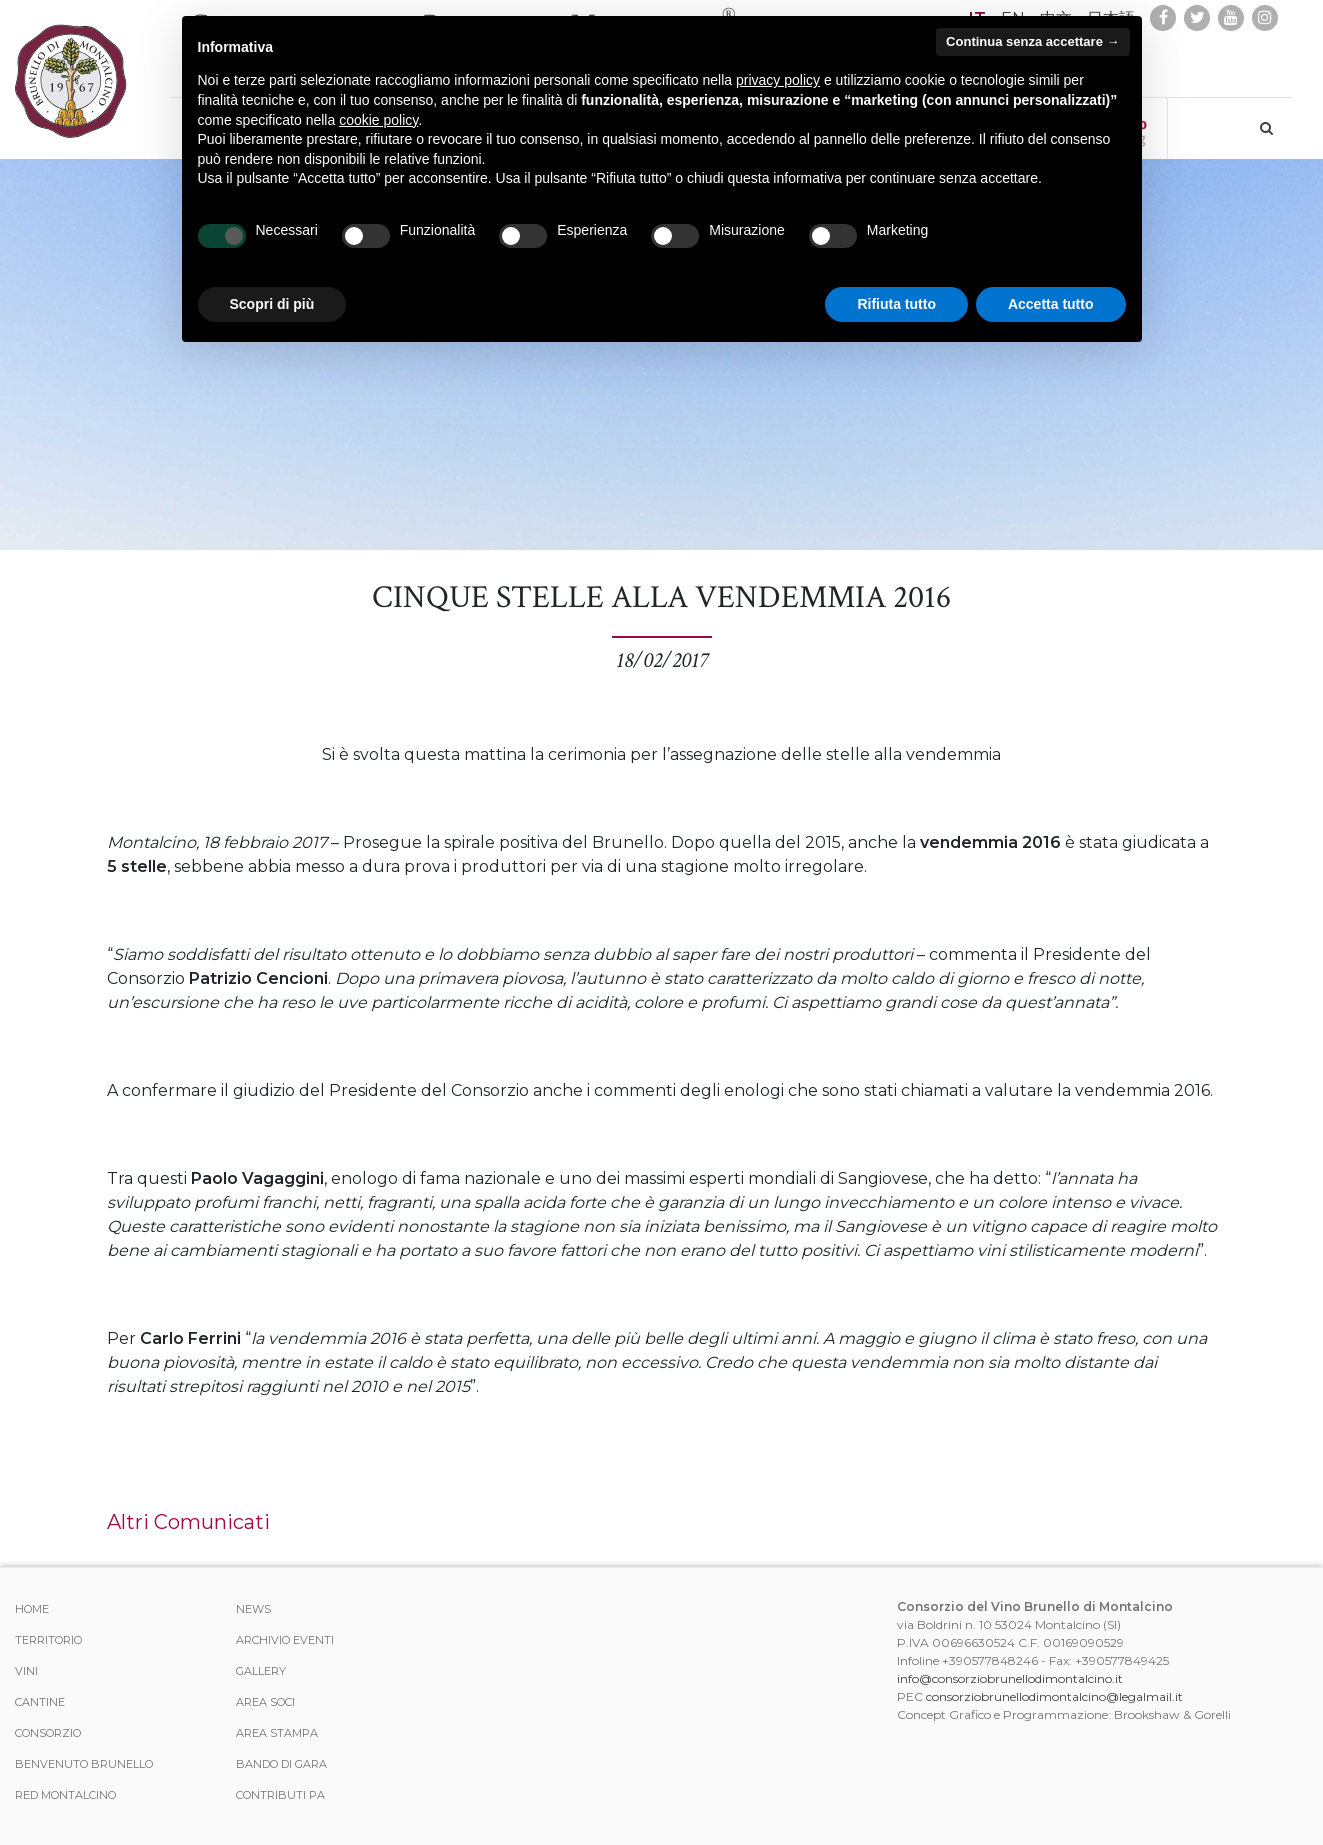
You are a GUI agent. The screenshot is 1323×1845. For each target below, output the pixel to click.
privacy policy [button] (778, 80)
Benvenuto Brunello (84, 1764)
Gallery (261, 1671)
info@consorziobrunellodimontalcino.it (1010, 1678)
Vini (26, 1671)
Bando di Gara (281, 1764)
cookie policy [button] (378, 120)
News (253, 1609)
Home (32, 1609)
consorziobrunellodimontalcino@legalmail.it (1054, 1696)
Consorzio (48, 1733)
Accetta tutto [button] (1051, 304)
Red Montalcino (65, 1795)
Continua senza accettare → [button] (1032, 41)
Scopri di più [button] (272, 304)
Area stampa (277, 1733)
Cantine (40, 1702)
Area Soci (265, 1702)
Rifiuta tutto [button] (896, 304)
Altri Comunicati (188, 1522)
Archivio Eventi (285, 1640)
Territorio (48, 1640)
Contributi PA (280, 1795)
